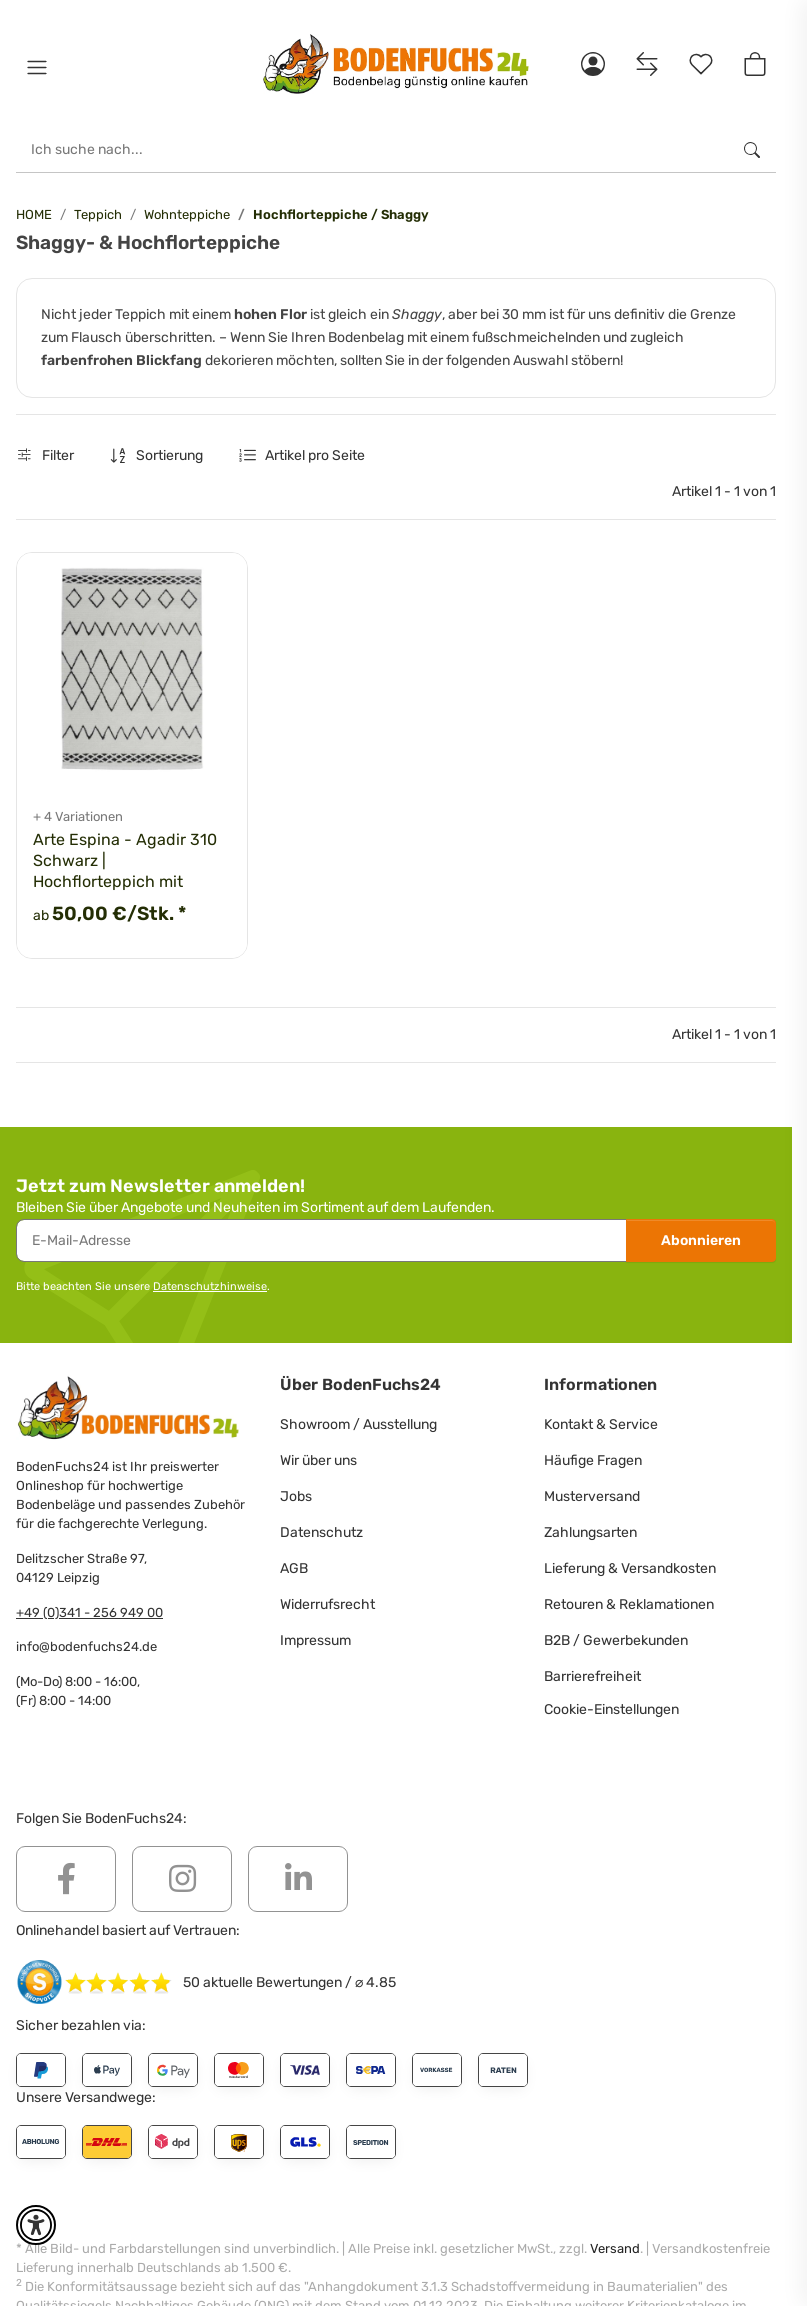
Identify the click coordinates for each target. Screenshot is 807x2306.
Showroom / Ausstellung (358, 1424)
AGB (294, 1568)
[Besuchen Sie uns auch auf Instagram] (182, 1879)
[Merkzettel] (701, 64)
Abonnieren (701, 1240)
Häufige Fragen (593, 1460)
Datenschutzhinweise (210, 1286)
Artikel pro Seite (315, 455)
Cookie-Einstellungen (611, 1709)
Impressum (315, 1640)
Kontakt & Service (601, 1424)
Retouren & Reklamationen (629, 1604)
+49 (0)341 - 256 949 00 (89, 1612)
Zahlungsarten (590, 1532)
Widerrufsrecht (327, 1604)
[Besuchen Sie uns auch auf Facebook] (66, 1879)
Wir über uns (318, 1460)
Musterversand (592, 1496)
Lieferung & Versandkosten (630, 1568)
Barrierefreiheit (592, 1676)
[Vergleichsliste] (647, 64)
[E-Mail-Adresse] (321, 1241)
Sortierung (169, 455)
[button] (37, 68)
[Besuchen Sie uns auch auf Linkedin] (298, 1879)
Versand (615, 2248)
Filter (45, 455)
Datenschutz (321, 1532)
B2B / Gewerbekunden (616, 1640)
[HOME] (396, 64)
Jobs (296, 1496)
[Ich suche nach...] (372, 150)
